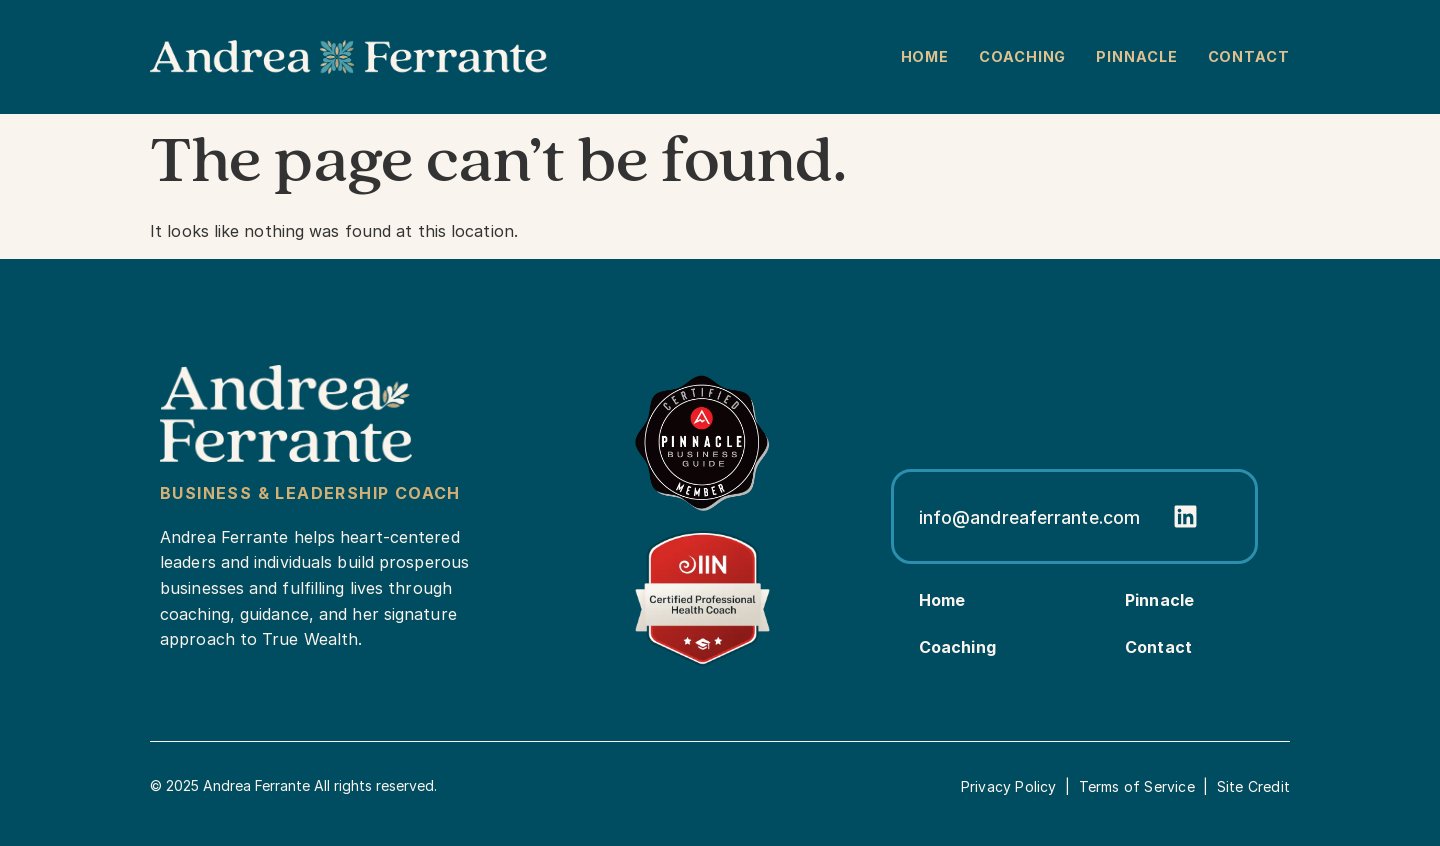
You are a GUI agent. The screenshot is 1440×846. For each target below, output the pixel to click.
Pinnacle (1136, 56)
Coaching (1022, 56)
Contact (1249, 56)
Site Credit (1253, 786)
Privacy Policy (1009, 786)
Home (925, 56)
